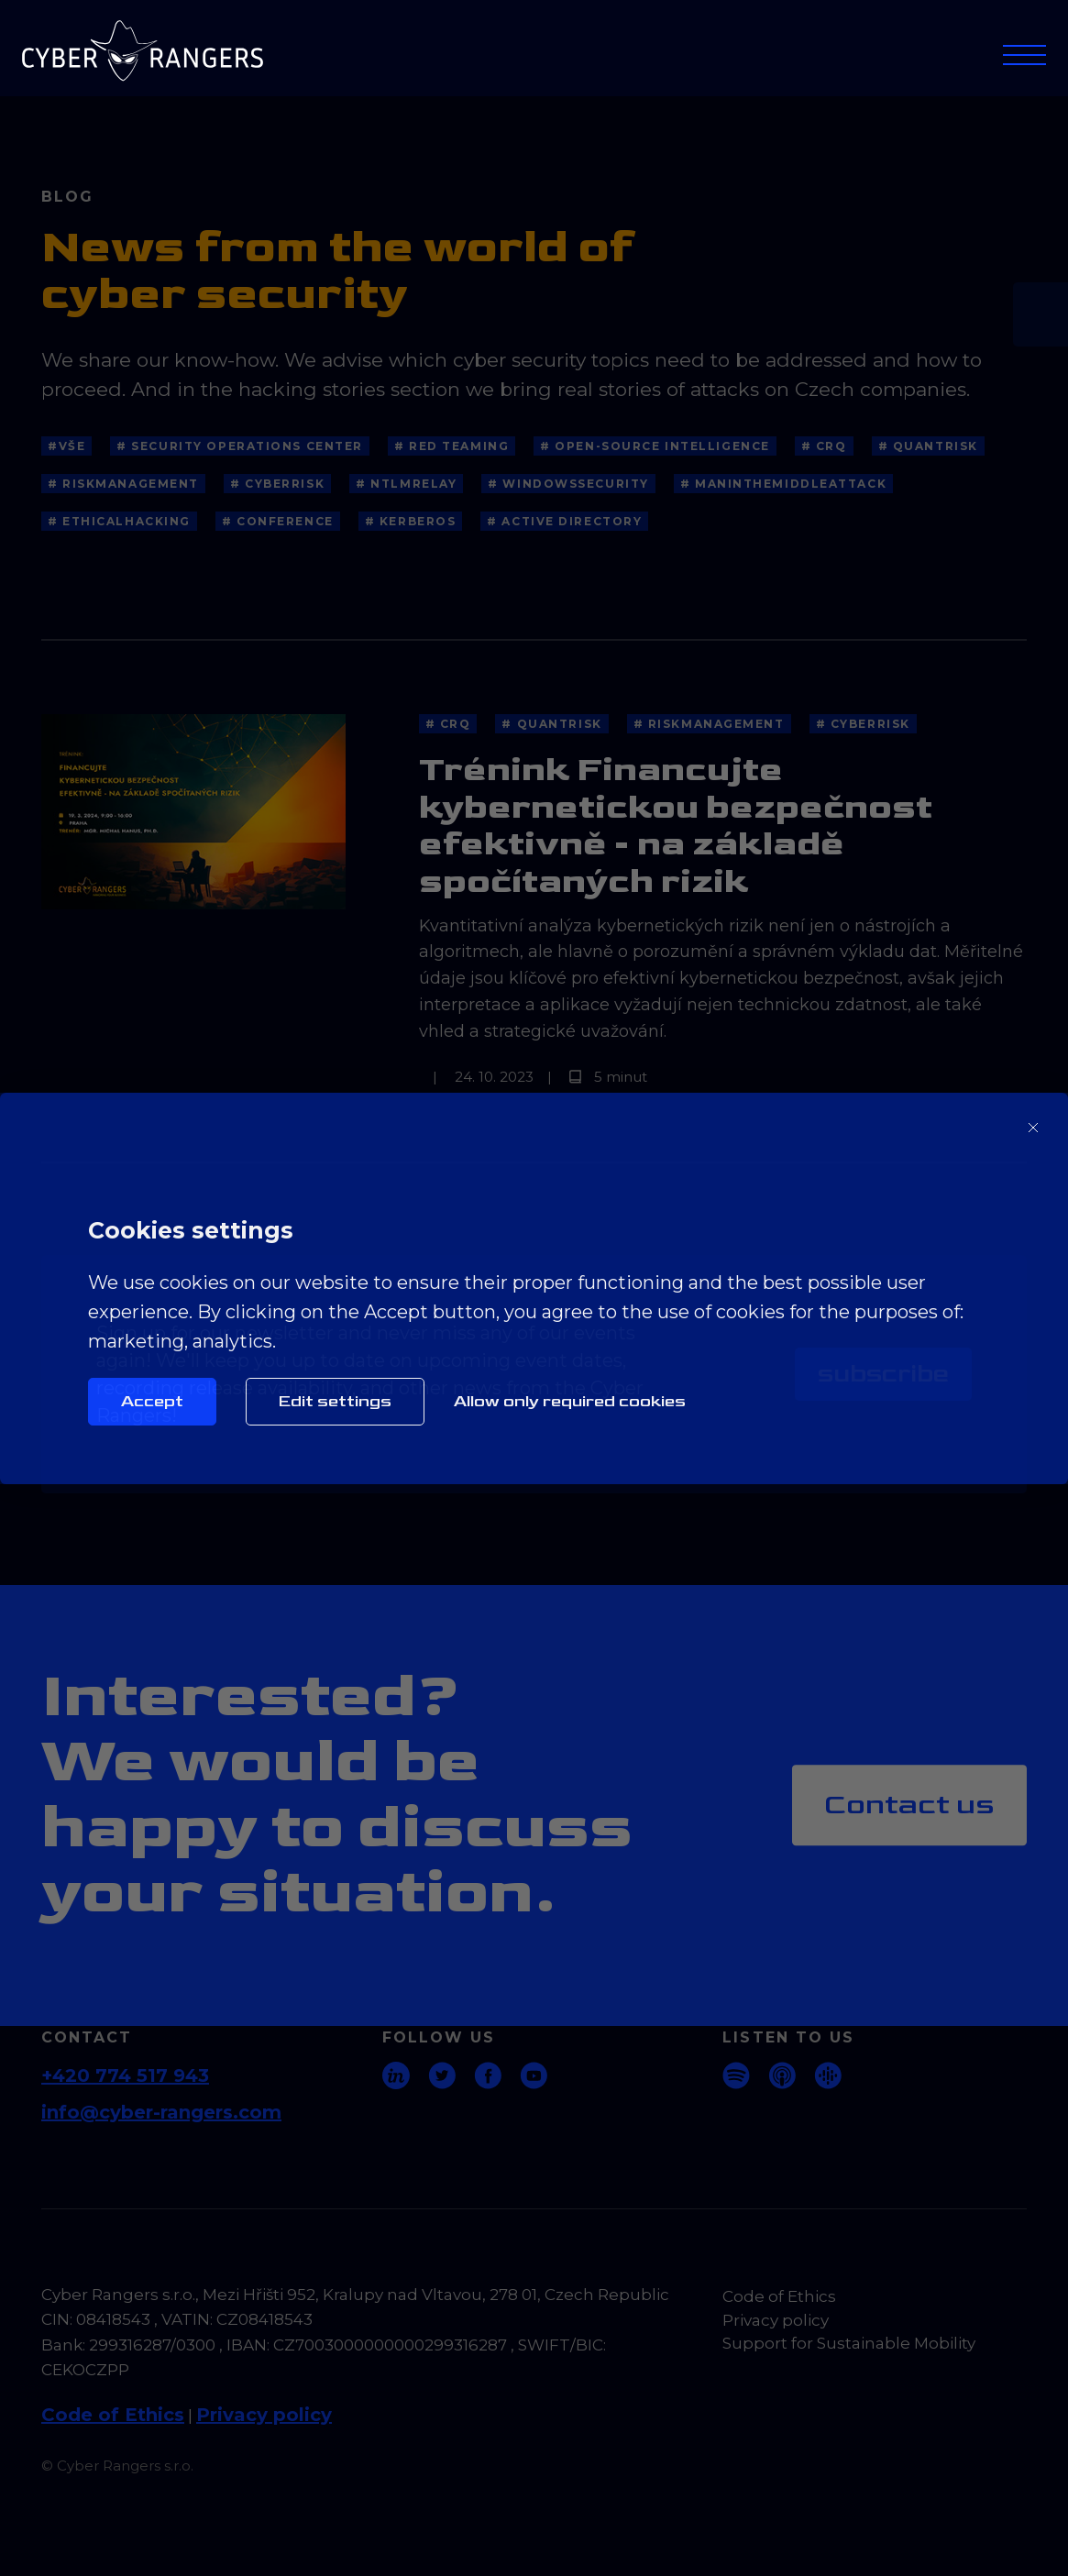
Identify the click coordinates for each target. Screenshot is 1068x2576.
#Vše (66, 446)
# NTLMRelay (406, 483)
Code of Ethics (112, 2415)
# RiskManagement (123, 483)
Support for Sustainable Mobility (848, 2343)
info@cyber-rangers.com (161, 2112)
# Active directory (564, 521)
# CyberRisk (277, 483)
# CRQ (824, 446)
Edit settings (335, 1401)
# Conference (278, 521)
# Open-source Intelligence (655, 446)
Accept (152, 1401)
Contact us (909, 1804)
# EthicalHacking (119, 521)
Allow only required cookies (570, 1401)
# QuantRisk (928, 446)
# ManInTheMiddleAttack (783, 483)
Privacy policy (264, 2415)
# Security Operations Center (239, 446)
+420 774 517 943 (125, 2075)
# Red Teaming (451, 446)
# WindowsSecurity (568, 483)
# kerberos (411, 521)
